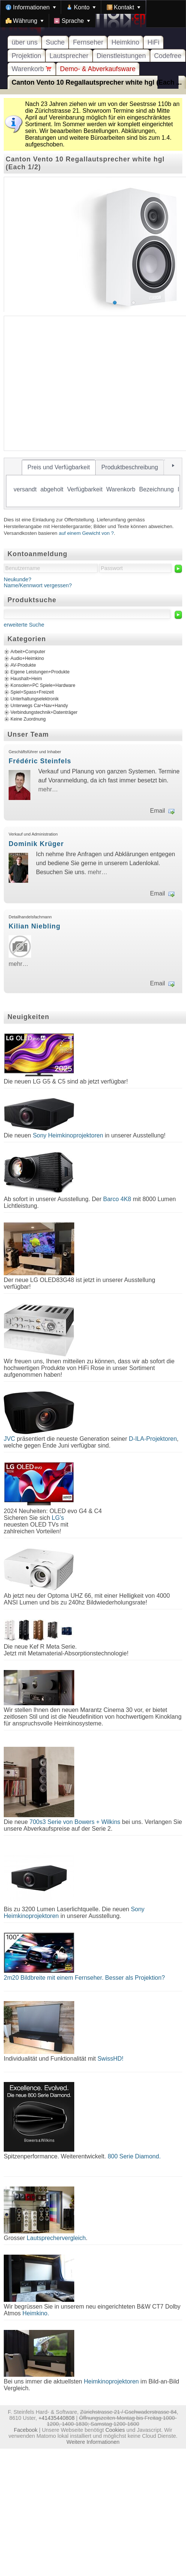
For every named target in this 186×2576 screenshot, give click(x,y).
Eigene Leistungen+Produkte (39, 672)
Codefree (168, 56)
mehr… (48, 789)
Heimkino (125, 42)
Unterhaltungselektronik (34, 698)
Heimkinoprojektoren (111, 2381)
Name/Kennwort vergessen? (38, 585)
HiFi (153, 42)
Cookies (115, 2430)
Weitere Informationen (92, 2442)
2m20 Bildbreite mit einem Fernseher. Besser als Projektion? (84, 1978)
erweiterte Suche (24, 625)
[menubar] (93, 14)
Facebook (26, 2430)
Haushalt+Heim (26, 678)
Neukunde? (18, 579)
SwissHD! (109, 2058)
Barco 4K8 (117, 1199)
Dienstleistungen (121, 56)
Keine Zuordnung (28, 719)
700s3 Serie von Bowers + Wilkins (75, 1822)
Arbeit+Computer (27, 651)
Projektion (26, 56)
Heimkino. (35, 2313)
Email (157, 810)
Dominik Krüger (36, 844)
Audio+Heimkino (27, 658)
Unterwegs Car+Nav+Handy (39, 705)
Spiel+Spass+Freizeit (32, 692)
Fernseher (88, 42)
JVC (9, 1439)
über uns (25, 42)
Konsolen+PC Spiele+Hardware (42, 685)
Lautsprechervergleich (56, 2238)
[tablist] (93, 483)
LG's (58, 1518)
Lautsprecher (69, 56)
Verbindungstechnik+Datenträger (44, 712)
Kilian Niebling (34, 926)
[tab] (59, 467)
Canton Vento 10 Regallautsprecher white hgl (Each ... (97, 82)
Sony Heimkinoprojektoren (68, 1135)
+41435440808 (56, 2418)
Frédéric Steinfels (40, 761)
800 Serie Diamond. (134, 2156)
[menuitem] (30, 7)
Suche (55, 42)
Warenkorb (32, 69)
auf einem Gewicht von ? (86, 533)
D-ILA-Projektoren (153, 1439)
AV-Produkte (23, 665)
